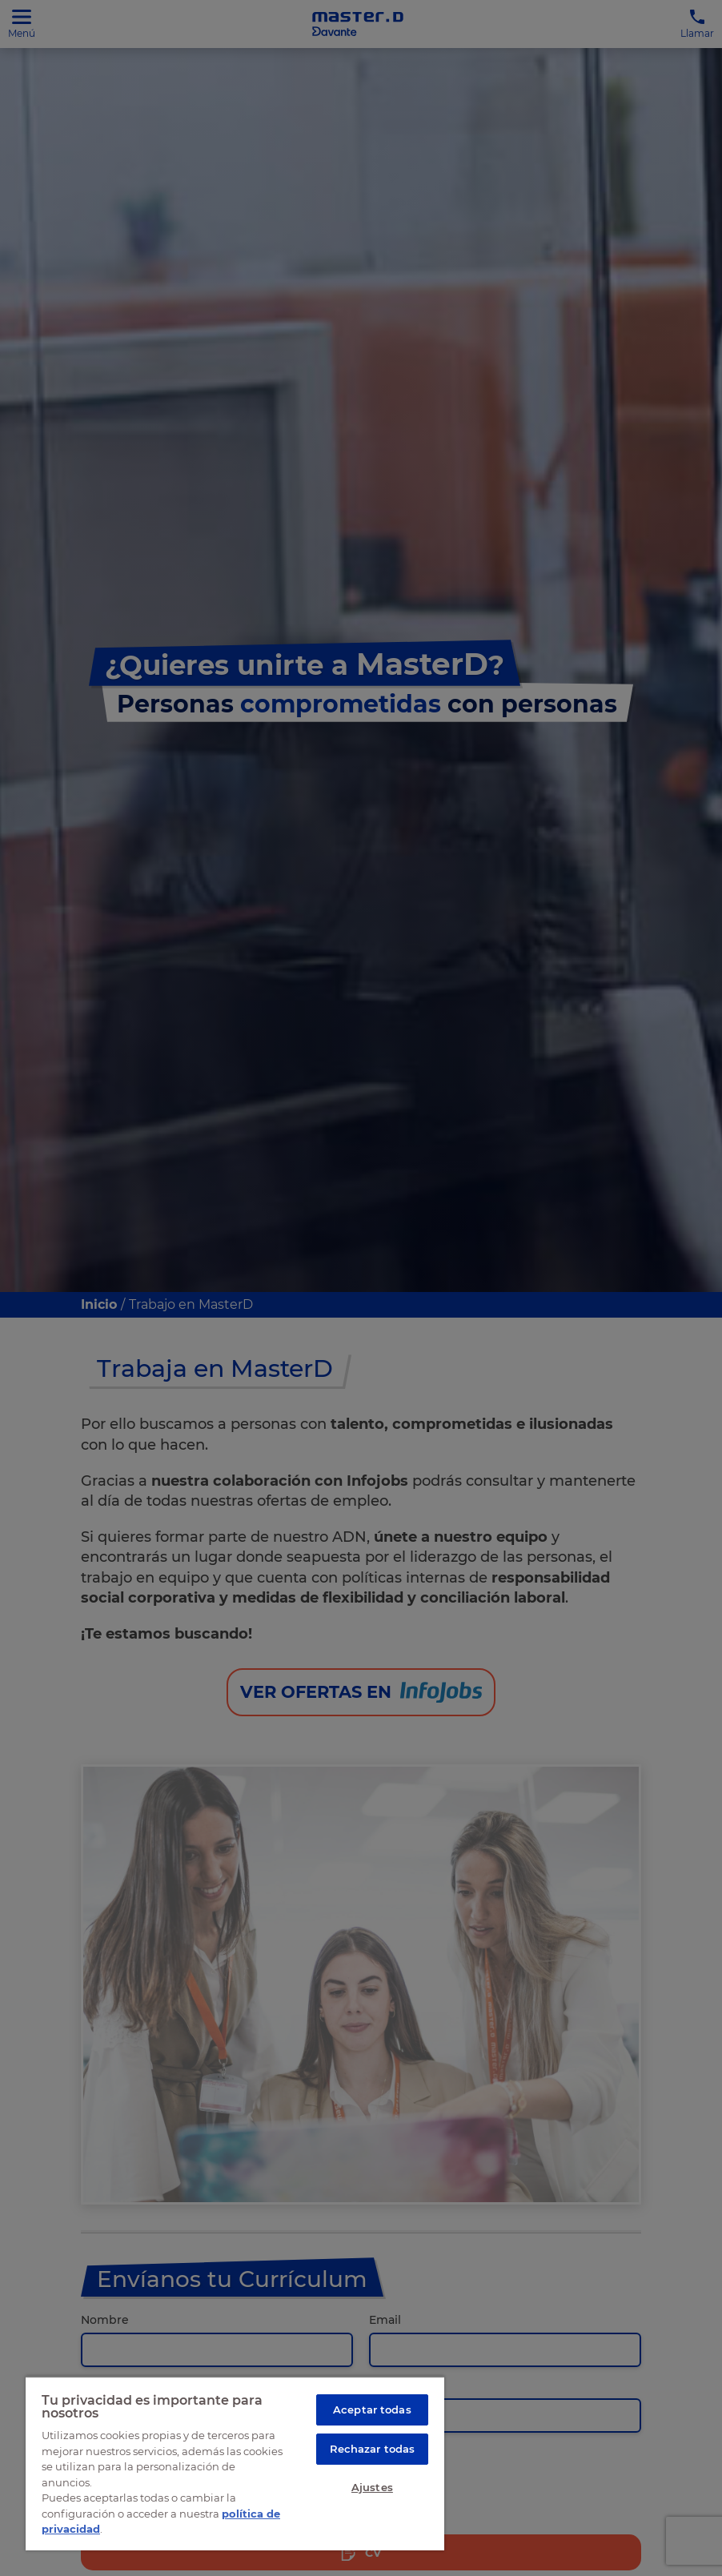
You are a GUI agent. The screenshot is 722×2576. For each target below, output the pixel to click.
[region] (235, 2463)
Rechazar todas (372, 2448)
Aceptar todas (372, 2409)
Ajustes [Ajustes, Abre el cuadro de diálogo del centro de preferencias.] (372, 2487)
